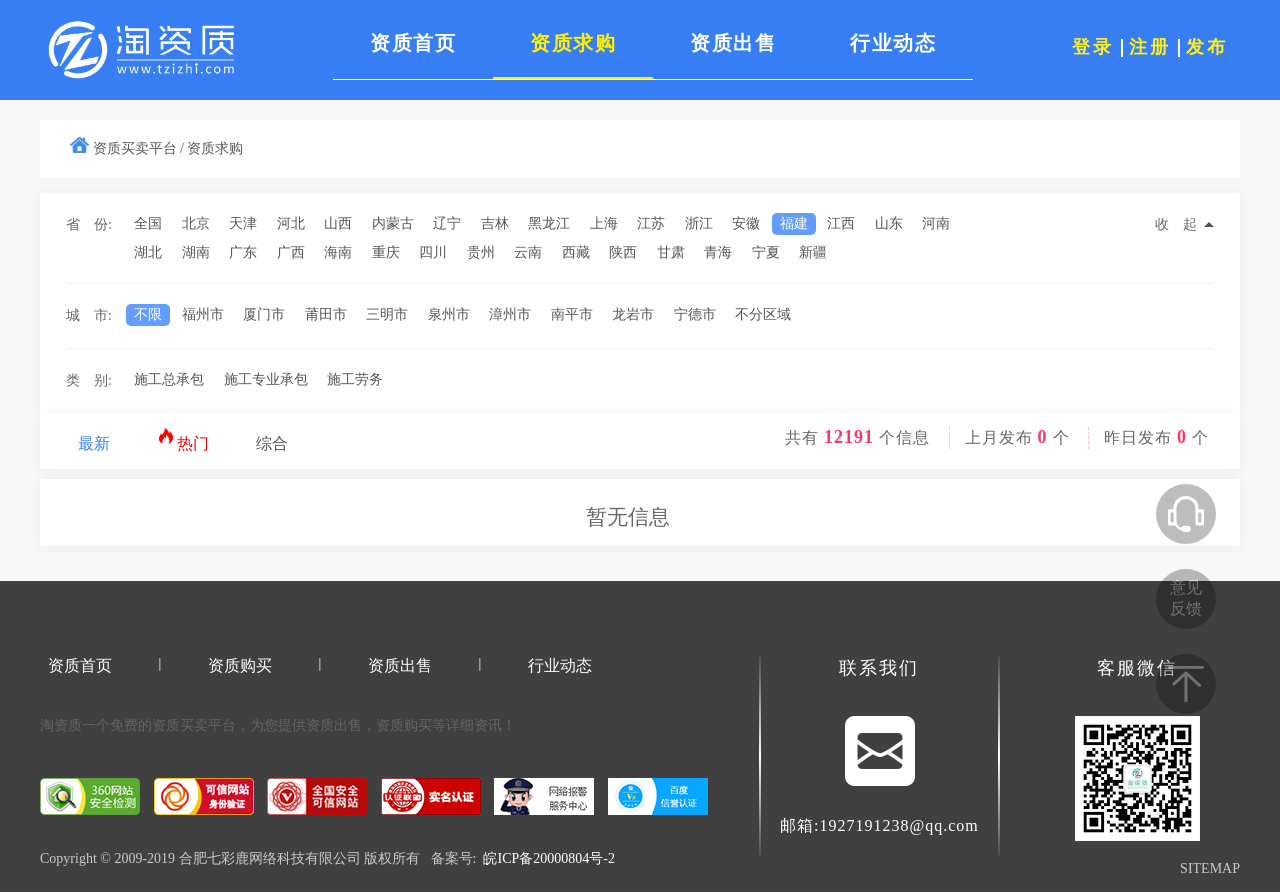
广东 (243, 252)
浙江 (699, 223)
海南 (338, 252)
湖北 (148, 252)
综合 (272, 443)
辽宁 (447, 223)
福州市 (203, 314)
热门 (183, 439)
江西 (841, 223)
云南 (528, 252)
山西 (338, 223)
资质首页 (80, 665)
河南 (936, 223)
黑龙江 (549, 223)
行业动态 (560, 665)
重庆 (386, 252)
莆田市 (326, 314)
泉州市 (449, 314)
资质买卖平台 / (138, 148)
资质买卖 (180, 725)
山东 (889, 223)
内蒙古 (393, 223)
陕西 (623, 252)
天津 (243, 223)
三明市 (387, 314)
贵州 (481, 252)
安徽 (746, 223)
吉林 (495, 223)
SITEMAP (1210, 868)
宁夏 (766, 252)
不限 (148, 314)
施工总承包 (169, 379)
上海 (604, 223)
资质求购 (215, 148)
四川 (433, 252)
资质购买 (240, 665)
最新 (94, 443)
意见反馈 (1186, 598)
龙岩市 (633, 314)
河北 (291, 223)
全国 (148, 223)
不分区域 (763, 314)
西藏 (576, 252)
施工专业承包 (266, 379)
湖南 (196, 252)
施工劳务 (355, 379)
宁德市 (695, 314)
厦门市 (264, 314)
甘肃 (671, 252)
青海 (718, 252)
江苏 (651, 223)
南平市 (572, 314)
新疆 (813, 252)
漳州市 (510, 314)
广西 (291, 252)
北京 (196, 223)
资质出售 (400, 665)
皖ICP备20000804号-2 (548, 858)
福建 (794, 223)
